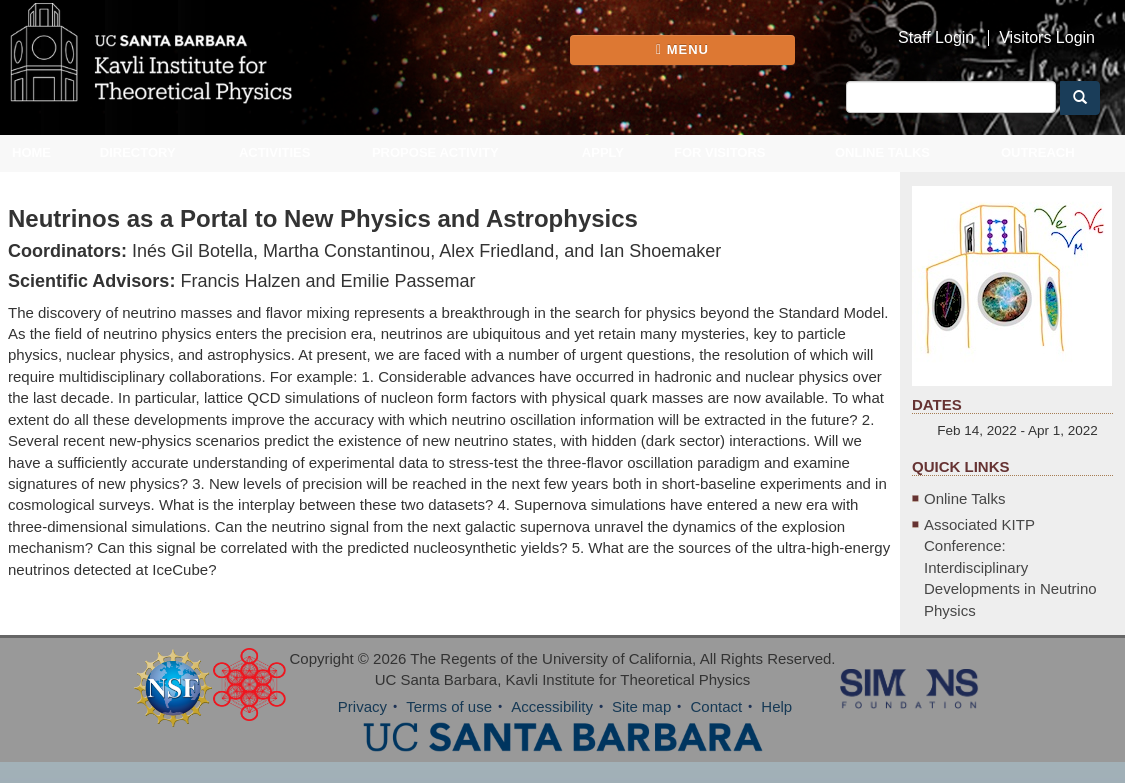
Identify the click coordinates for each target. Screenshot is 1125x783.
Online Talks (882, 152)
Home (31, 152)
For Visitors (720, 152)
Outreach (1038, 152)
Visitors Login (1047, 38)
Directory (138, 152)
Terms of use (449, 706)
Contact (716, 706)
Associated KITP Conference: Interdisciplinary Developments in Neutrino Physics (1010, 567)
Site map (641, 706)
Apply (603, 152)
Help (776, 706)
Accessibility (552, 706)
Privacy (362, 706)
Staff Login (936, 38)
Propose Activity (435, 152)
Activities (275, 152)
